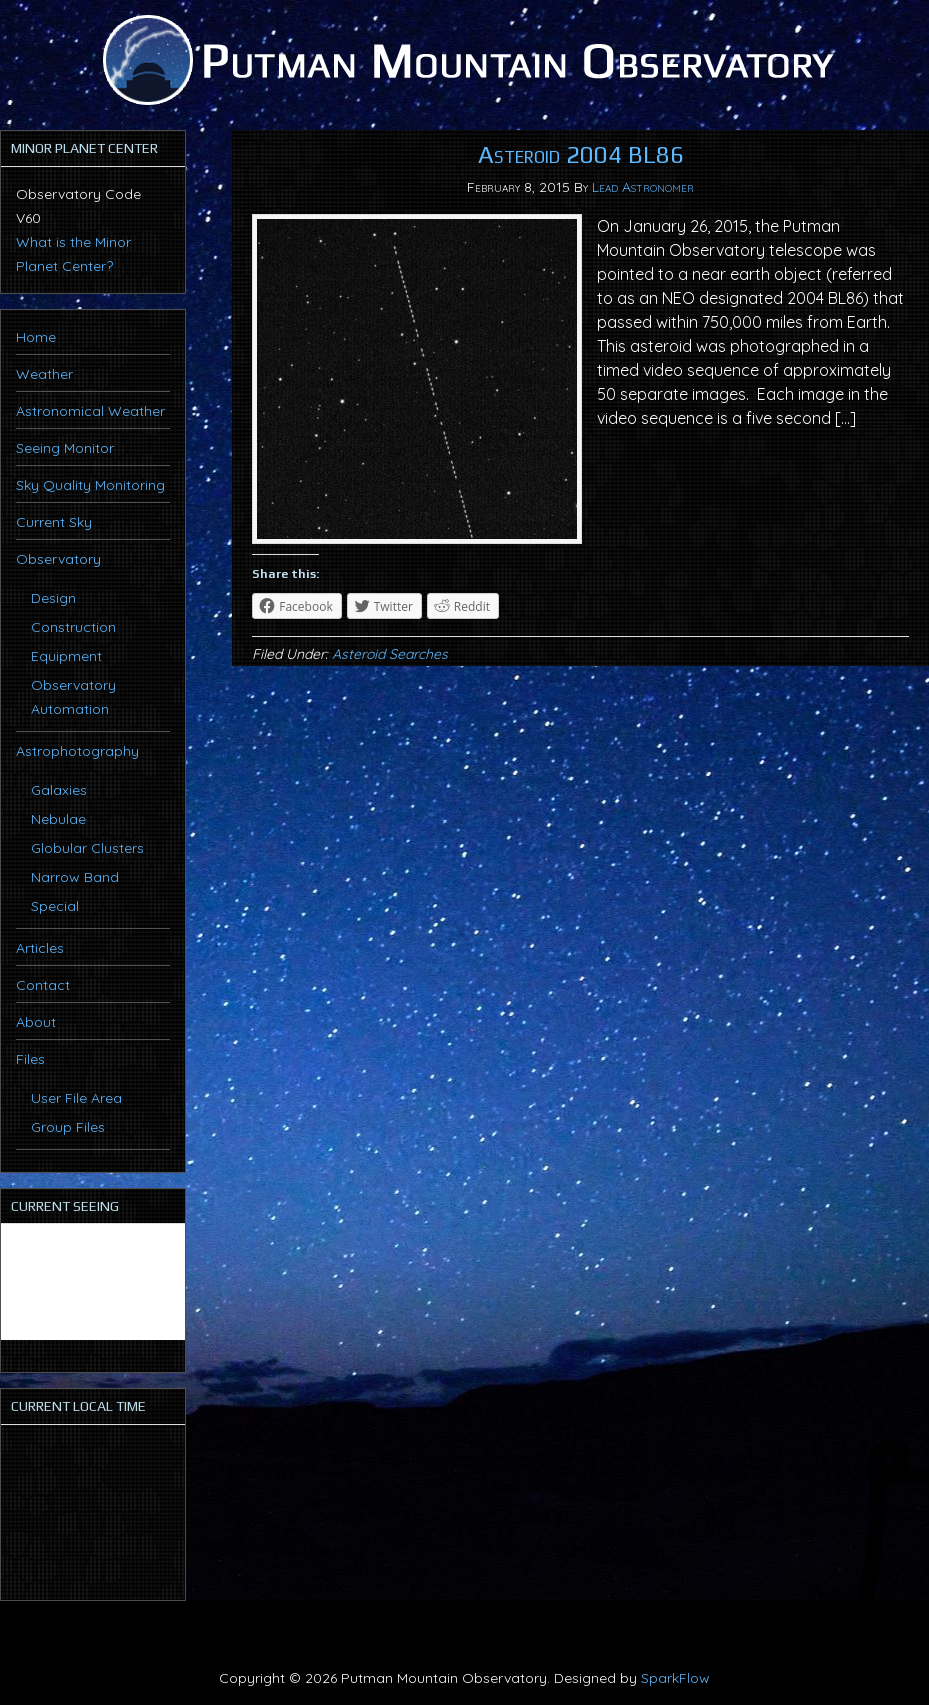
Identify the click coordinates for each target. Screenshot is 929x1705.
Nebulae (58, 819)
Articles (40, 948)
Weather (44, 374)
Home (36, 337)
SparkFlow (675, 1678)
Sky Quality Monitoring (90, 485)
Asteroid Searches (390, 654)
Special (55, 906)
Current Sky (54, 522)
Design (53, 598)
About (36, 1022)
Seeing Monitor (65, 448)
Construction (73, 627)
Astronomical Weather (90, 411)
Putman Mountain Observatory (465, 60)
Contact (43, 985)
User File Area (76, 1098)
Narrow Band (75, 877)
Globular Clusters (87, 848)
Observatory (58, 559)
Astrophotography (77, 751)
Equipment (66, 656)
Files (30, 1059)
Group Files (68, 1127)
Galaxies (59, 790)
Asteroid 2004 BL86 (581, 154)
